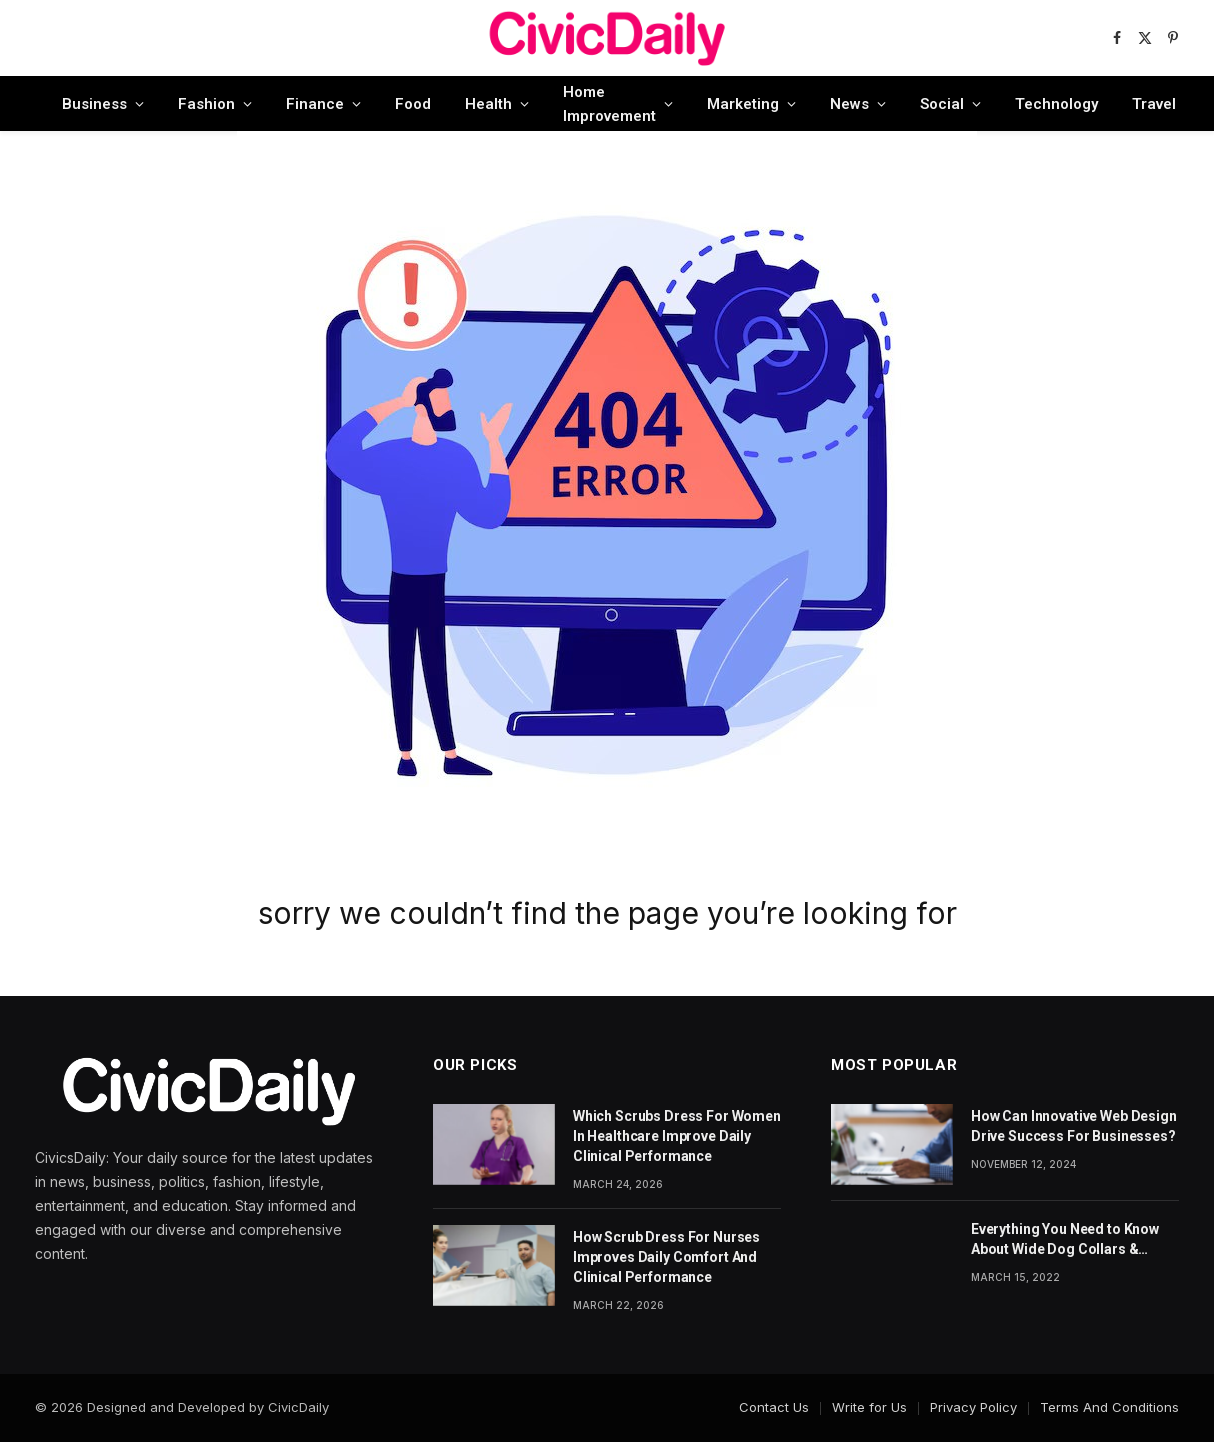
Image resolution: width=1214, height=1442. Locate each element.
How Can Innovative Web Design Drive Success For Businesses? (1074, 1126)
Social (942, 104)
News (849, 104)
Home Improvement (609, 104)
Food (413, 104)
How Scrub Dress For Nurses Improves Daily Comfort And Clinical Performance (666, 1257)
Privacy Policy (973, 1407)
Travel (1154, 104)
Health (488, 104)
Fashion (206, 104)
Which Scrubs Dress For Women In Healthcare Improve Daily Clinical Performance (677, 1136)
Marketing (743, 104)
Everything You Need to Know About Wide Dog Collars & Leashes (1065, 1240)
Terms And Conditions (1109, 1407)
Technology (1056, 104)
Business (94, 104)
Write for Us (869, 1407)
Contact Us (774, 1407)
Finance (315, 104)
